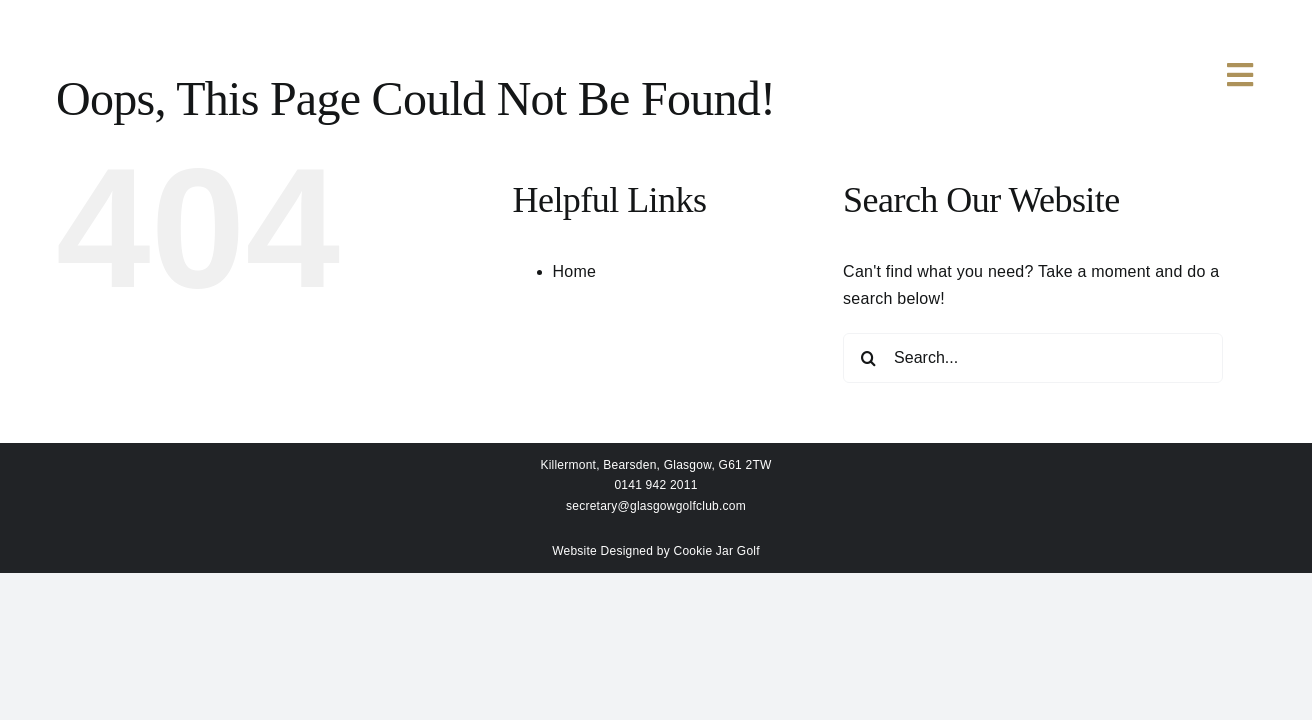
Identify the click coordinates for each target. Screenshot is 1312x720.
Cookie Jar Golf (717, 551)
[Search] (868, 358)
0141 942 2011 (655, 485)
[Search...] (1033, 358)
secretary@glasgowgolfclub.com (656, 506)
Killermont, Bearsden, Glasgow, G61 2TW (655, 465)
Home (575, 271)
